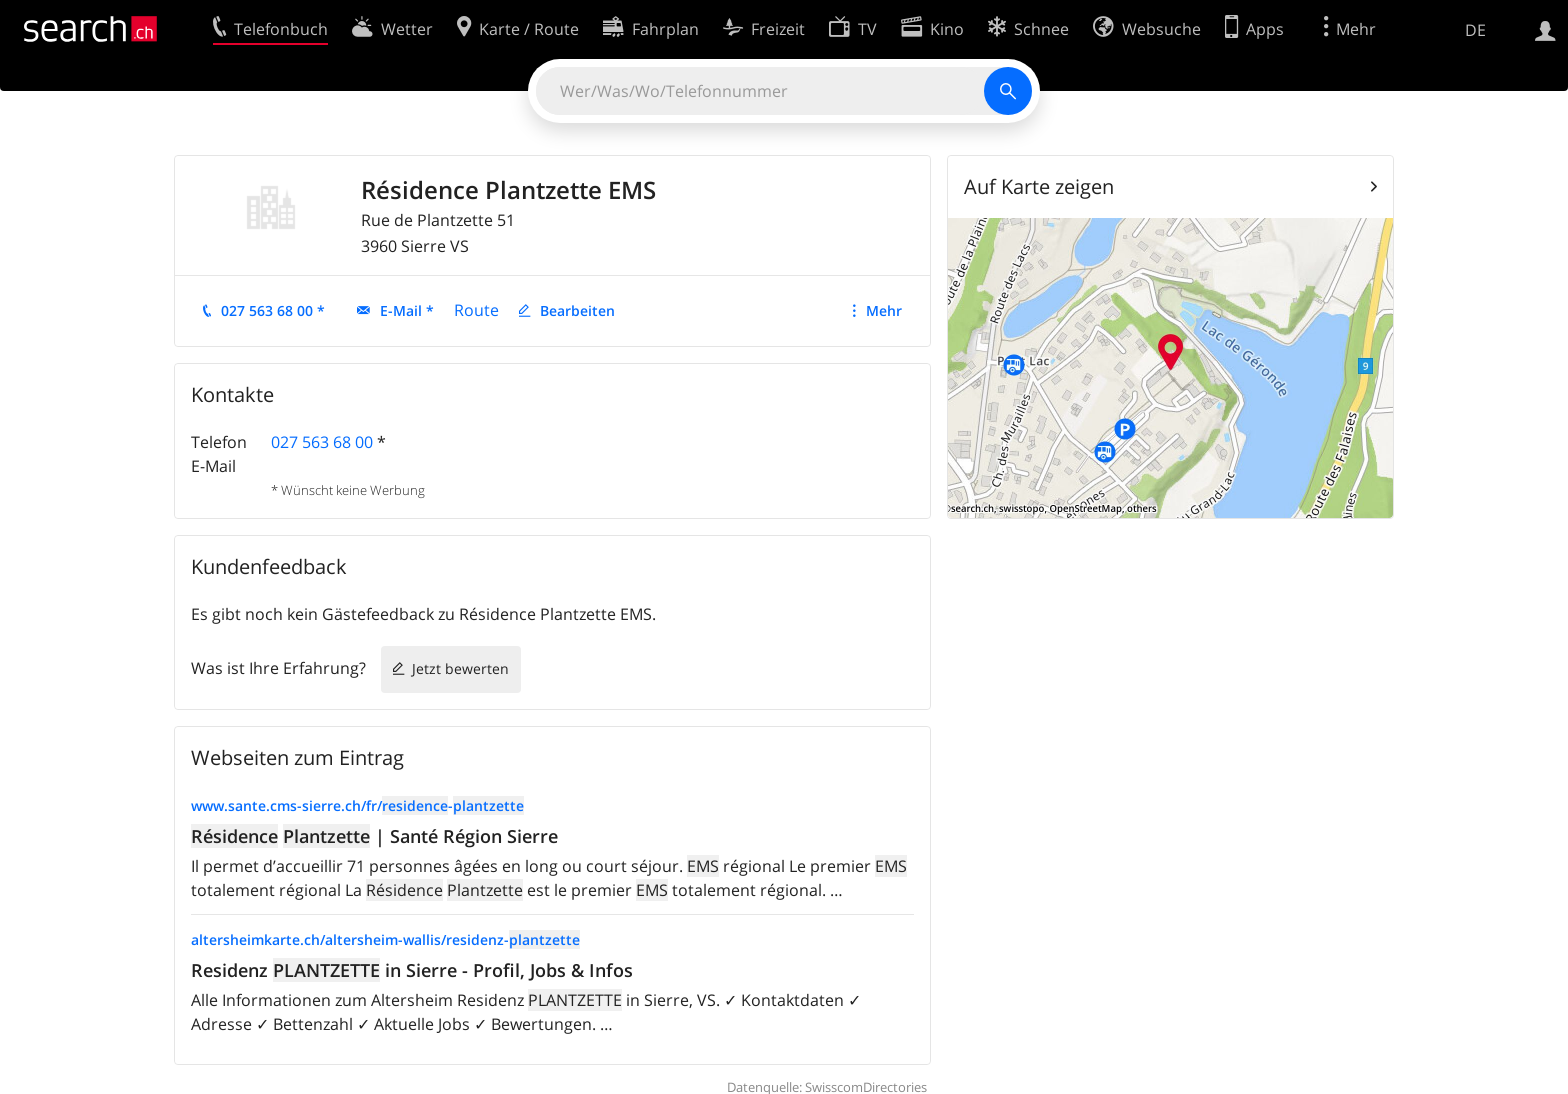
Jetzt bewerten (460, 668)
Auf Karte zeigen (1039, 186)
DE (1475, 30)
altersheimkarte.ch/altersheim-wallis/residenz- (385, 939)
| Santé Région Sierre (374, 836)
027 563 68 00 (322, 442)
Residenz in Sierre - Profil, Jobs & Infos (412, 970)
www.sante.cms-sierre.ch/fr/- (357, 805)
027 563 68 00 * (273, 310)
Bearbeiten (577, 310)
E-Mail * (407, 310)
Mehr (884, 310)
